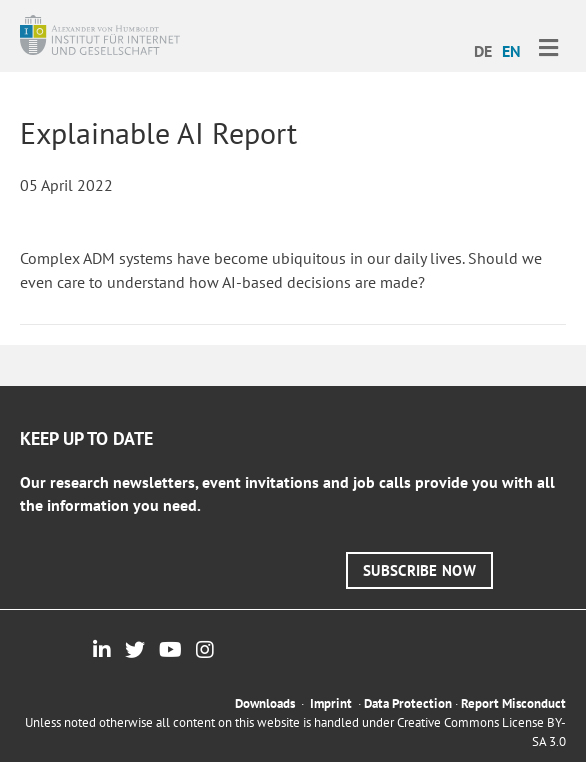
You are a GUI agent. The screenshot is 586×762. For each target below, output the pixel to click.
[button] (419, 570)
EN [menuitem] (511, 51)
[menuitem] (483, 50)
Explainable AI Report (158, 132)
